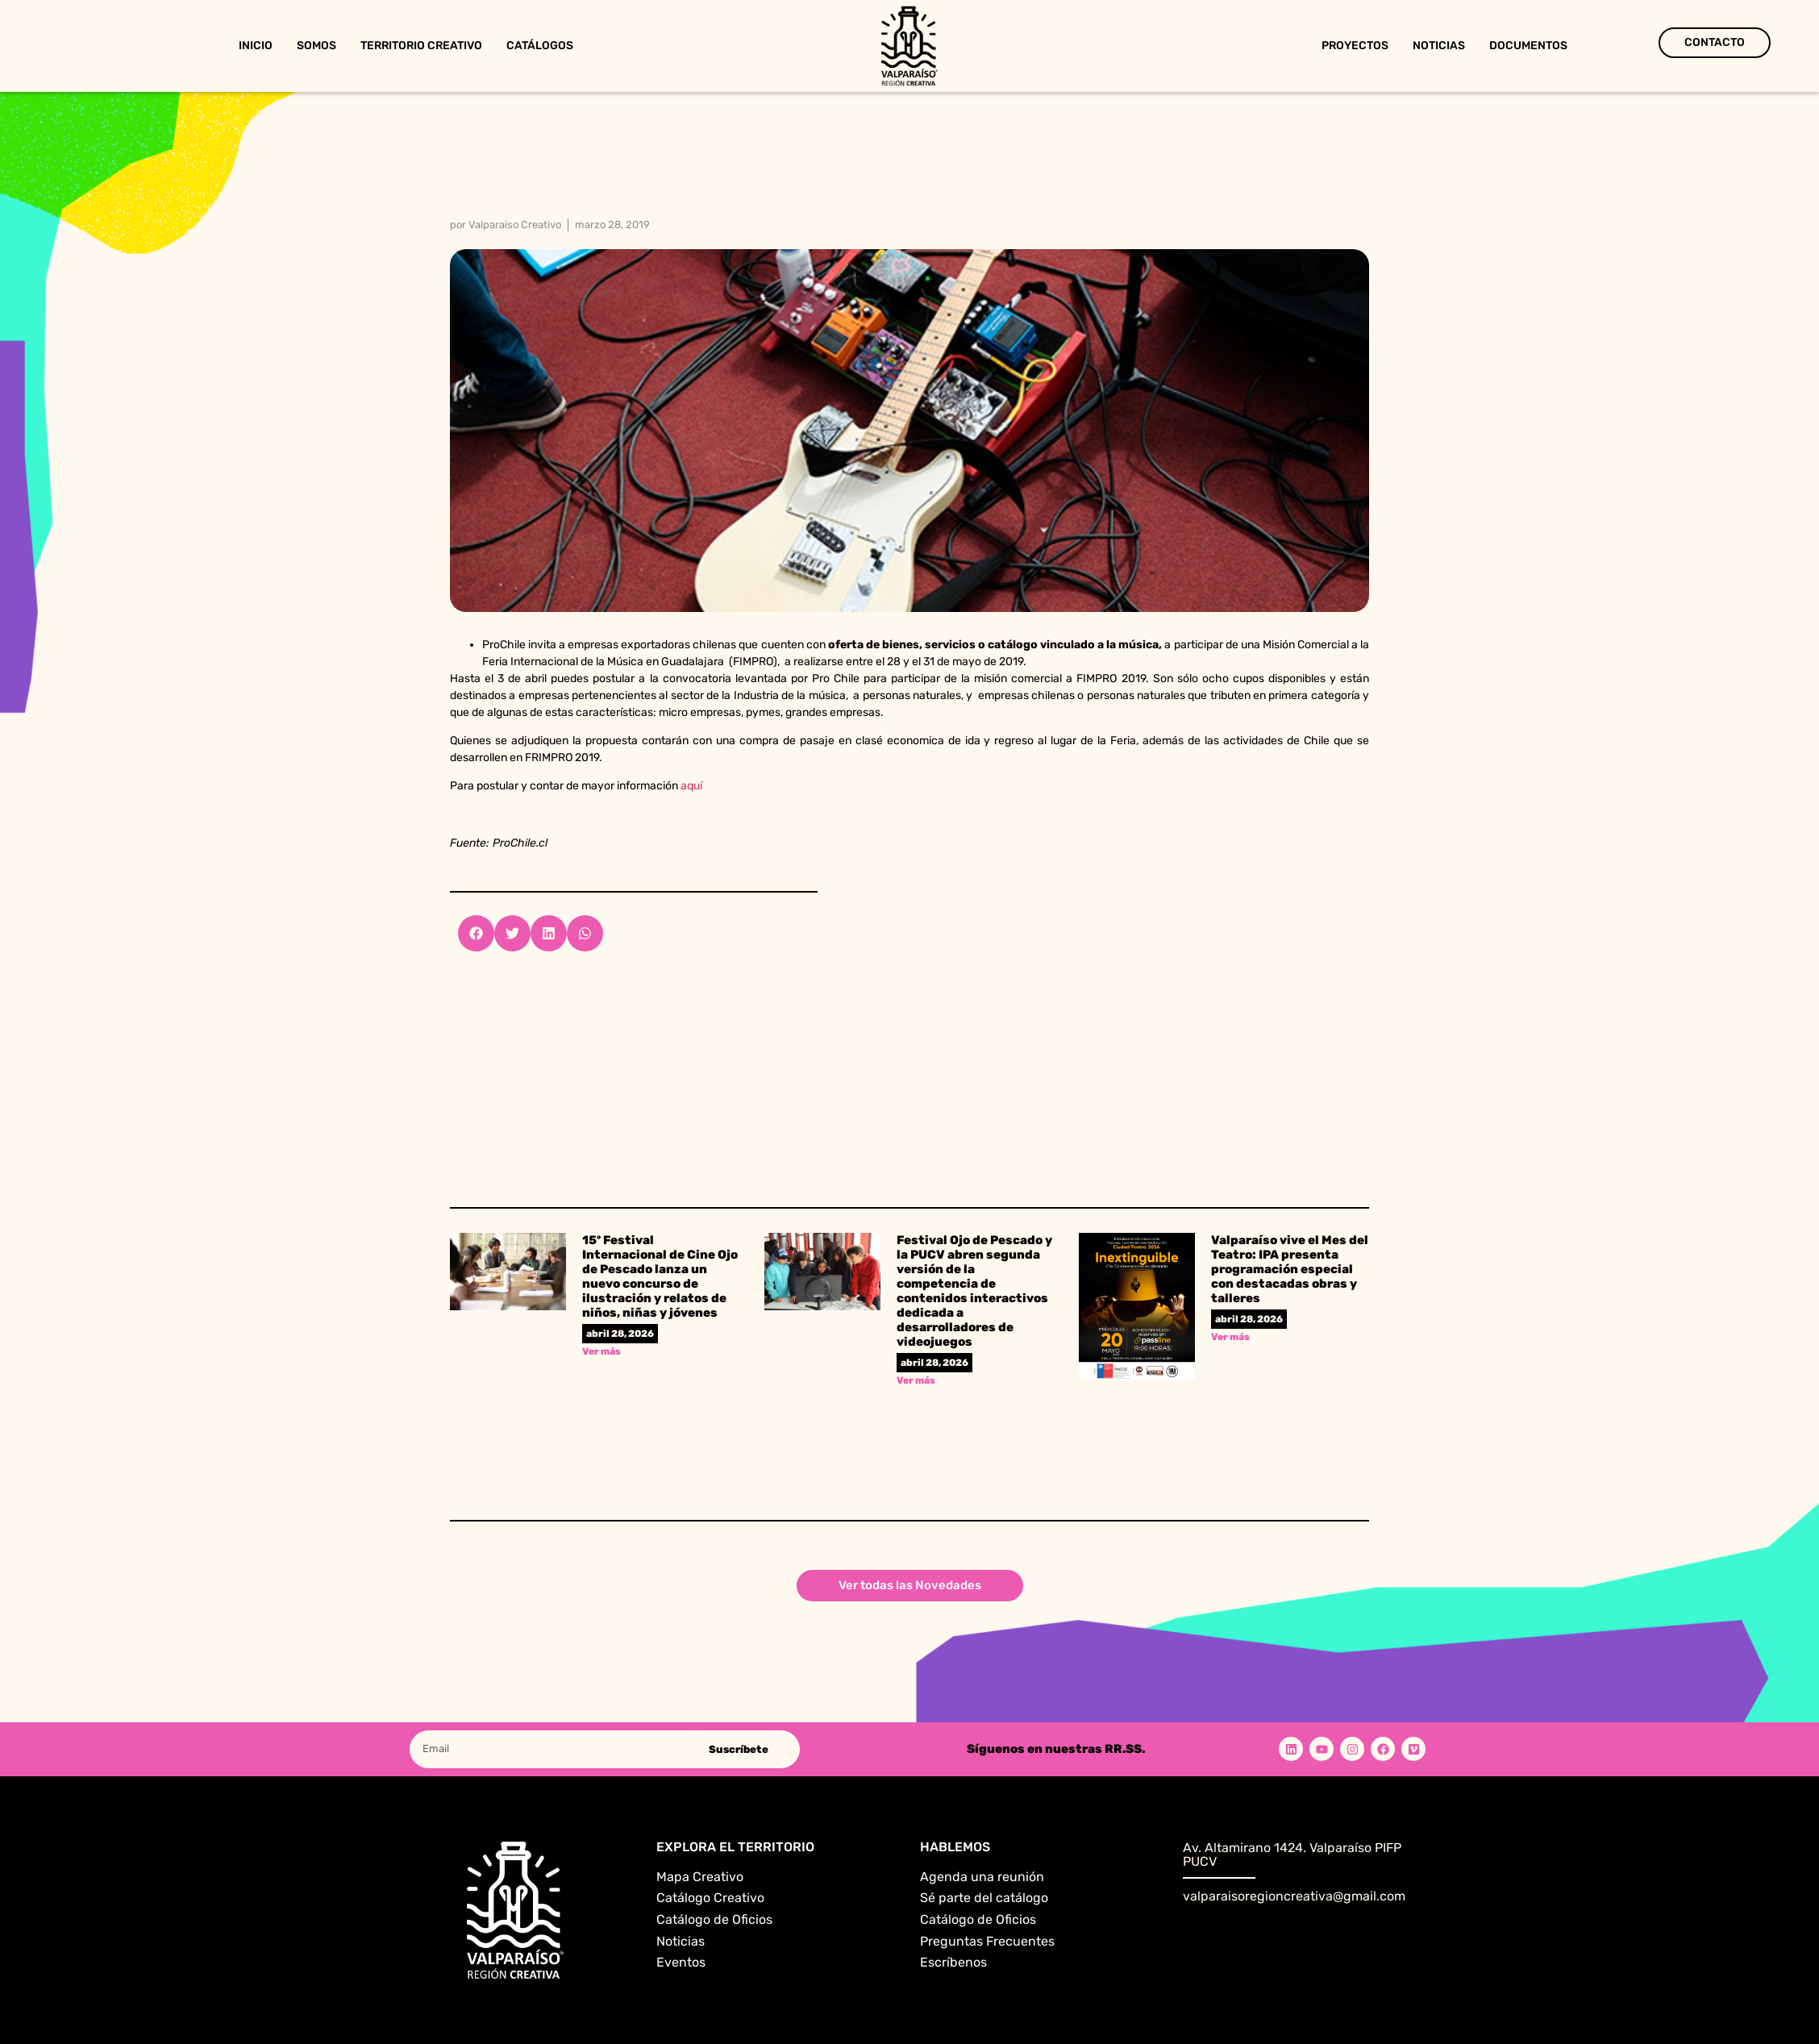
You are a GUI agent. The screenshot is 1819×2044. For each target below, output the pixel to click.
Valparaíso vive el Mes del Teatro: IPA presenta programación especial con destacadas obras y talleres (1289, 1269)
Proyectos (1355, 45)
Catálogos (539, 45)
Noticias (1439, 45)
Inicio (256, 45)
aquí (693, 786)
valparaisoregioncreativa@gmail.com (1294, 1896)
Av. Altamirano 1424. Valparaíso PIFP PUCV (1292, 1855)
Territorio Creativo (421, 45)
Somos (316, 45)
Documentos (1528, 45)
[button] (476, 933)
